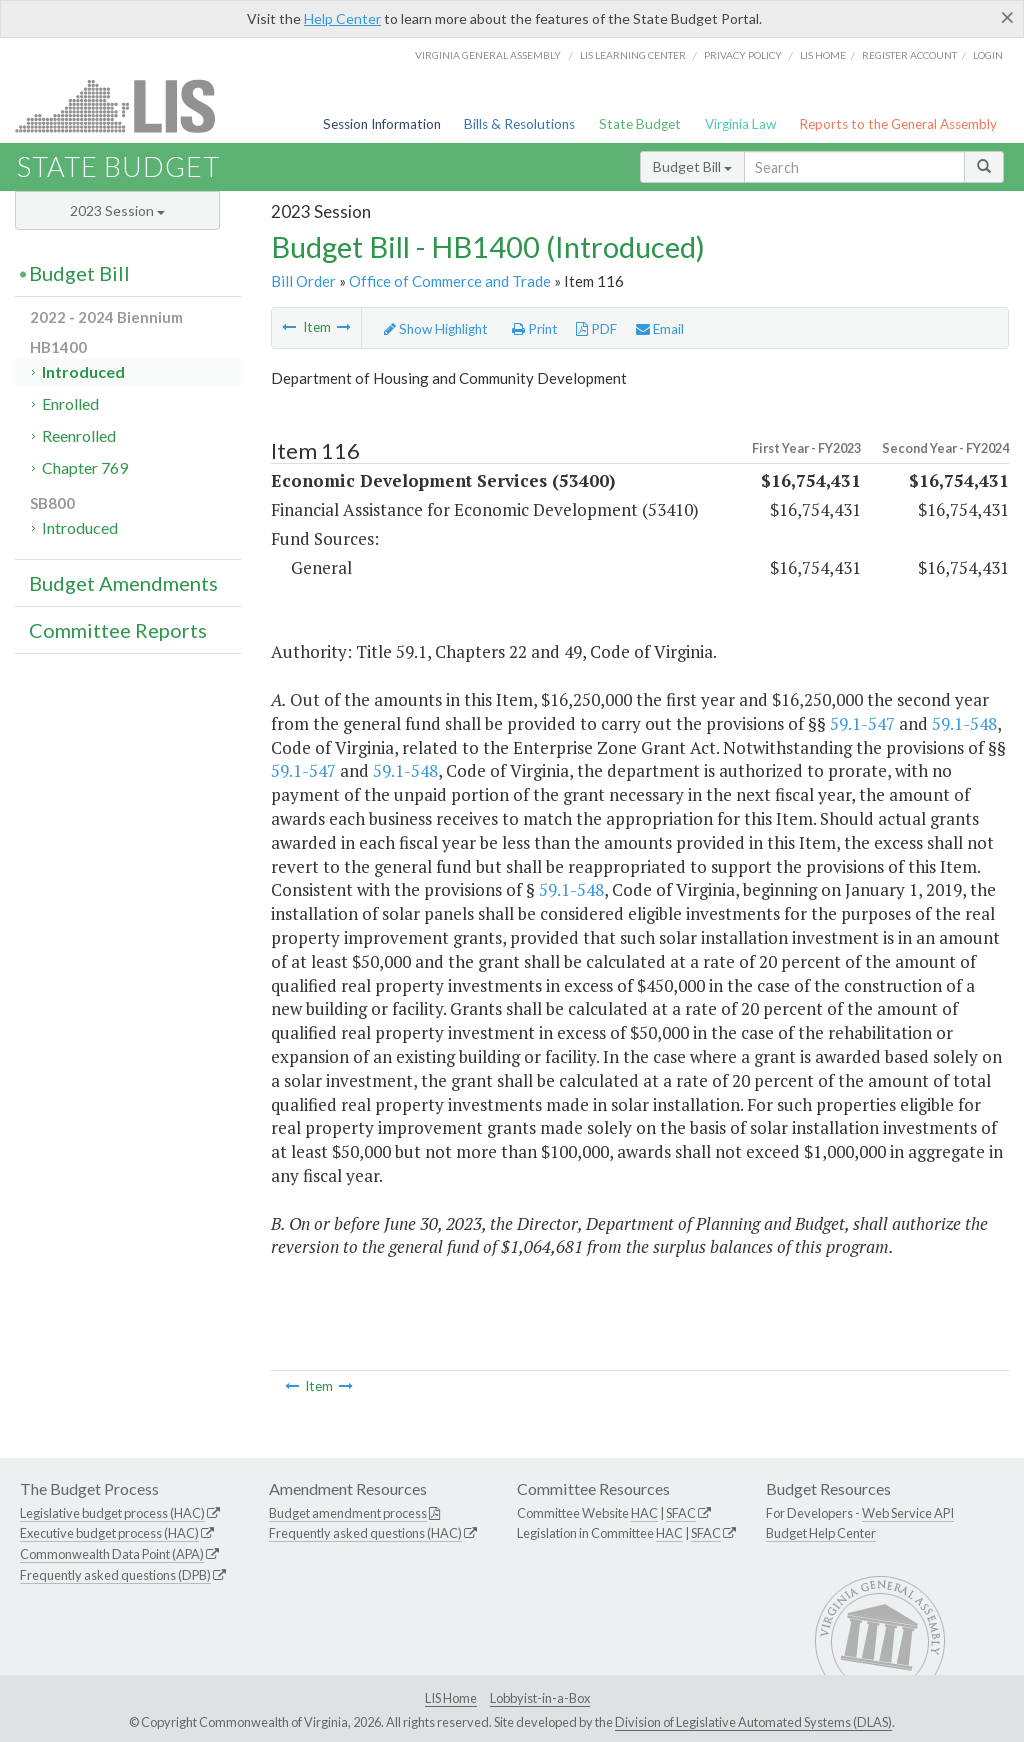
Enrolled (70, 403)
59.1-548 (964, 723)
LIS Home (451, 1698)
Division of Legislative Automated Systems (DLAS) (753, 1722)
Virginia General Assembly (488, 55)
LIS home (823, 55)
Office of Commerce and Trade (450, 281)
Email (660, 329)
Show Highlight (436, 329)
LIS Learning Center (633, 55)
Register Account (909, 55)
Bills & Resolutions (519, 124)
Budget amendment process (348, 1513)
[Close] (1007, 17)
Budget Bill (692, 166)
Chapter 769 (85, 467)
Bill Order (303, 281)
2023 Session (117, 210)
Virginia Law (740, 124)
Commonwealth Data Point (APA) (112, 1554)
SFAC (681, 1513)
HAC (644, 1513)
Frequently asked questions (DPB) (115, 1575)
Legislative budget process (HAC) (112, 1513)
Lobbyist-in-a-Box (540, 1698)
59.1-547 (862, 723)
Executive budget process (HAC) (109, 1533)
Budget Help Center (821, 1533)
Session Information (382, 124)
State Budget (640, 124)
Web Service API (908, 1513)
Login (988, 55)
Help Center (342, 18)
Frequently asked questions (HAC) (365, 1533)
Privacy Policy (743, 55)
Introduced (83, 371)
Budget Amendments (123, 583)
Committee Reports (118, 630)
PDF (596, 329)
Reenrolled (79, 435)
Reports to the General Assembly (898, 124)
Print (535, 329)
